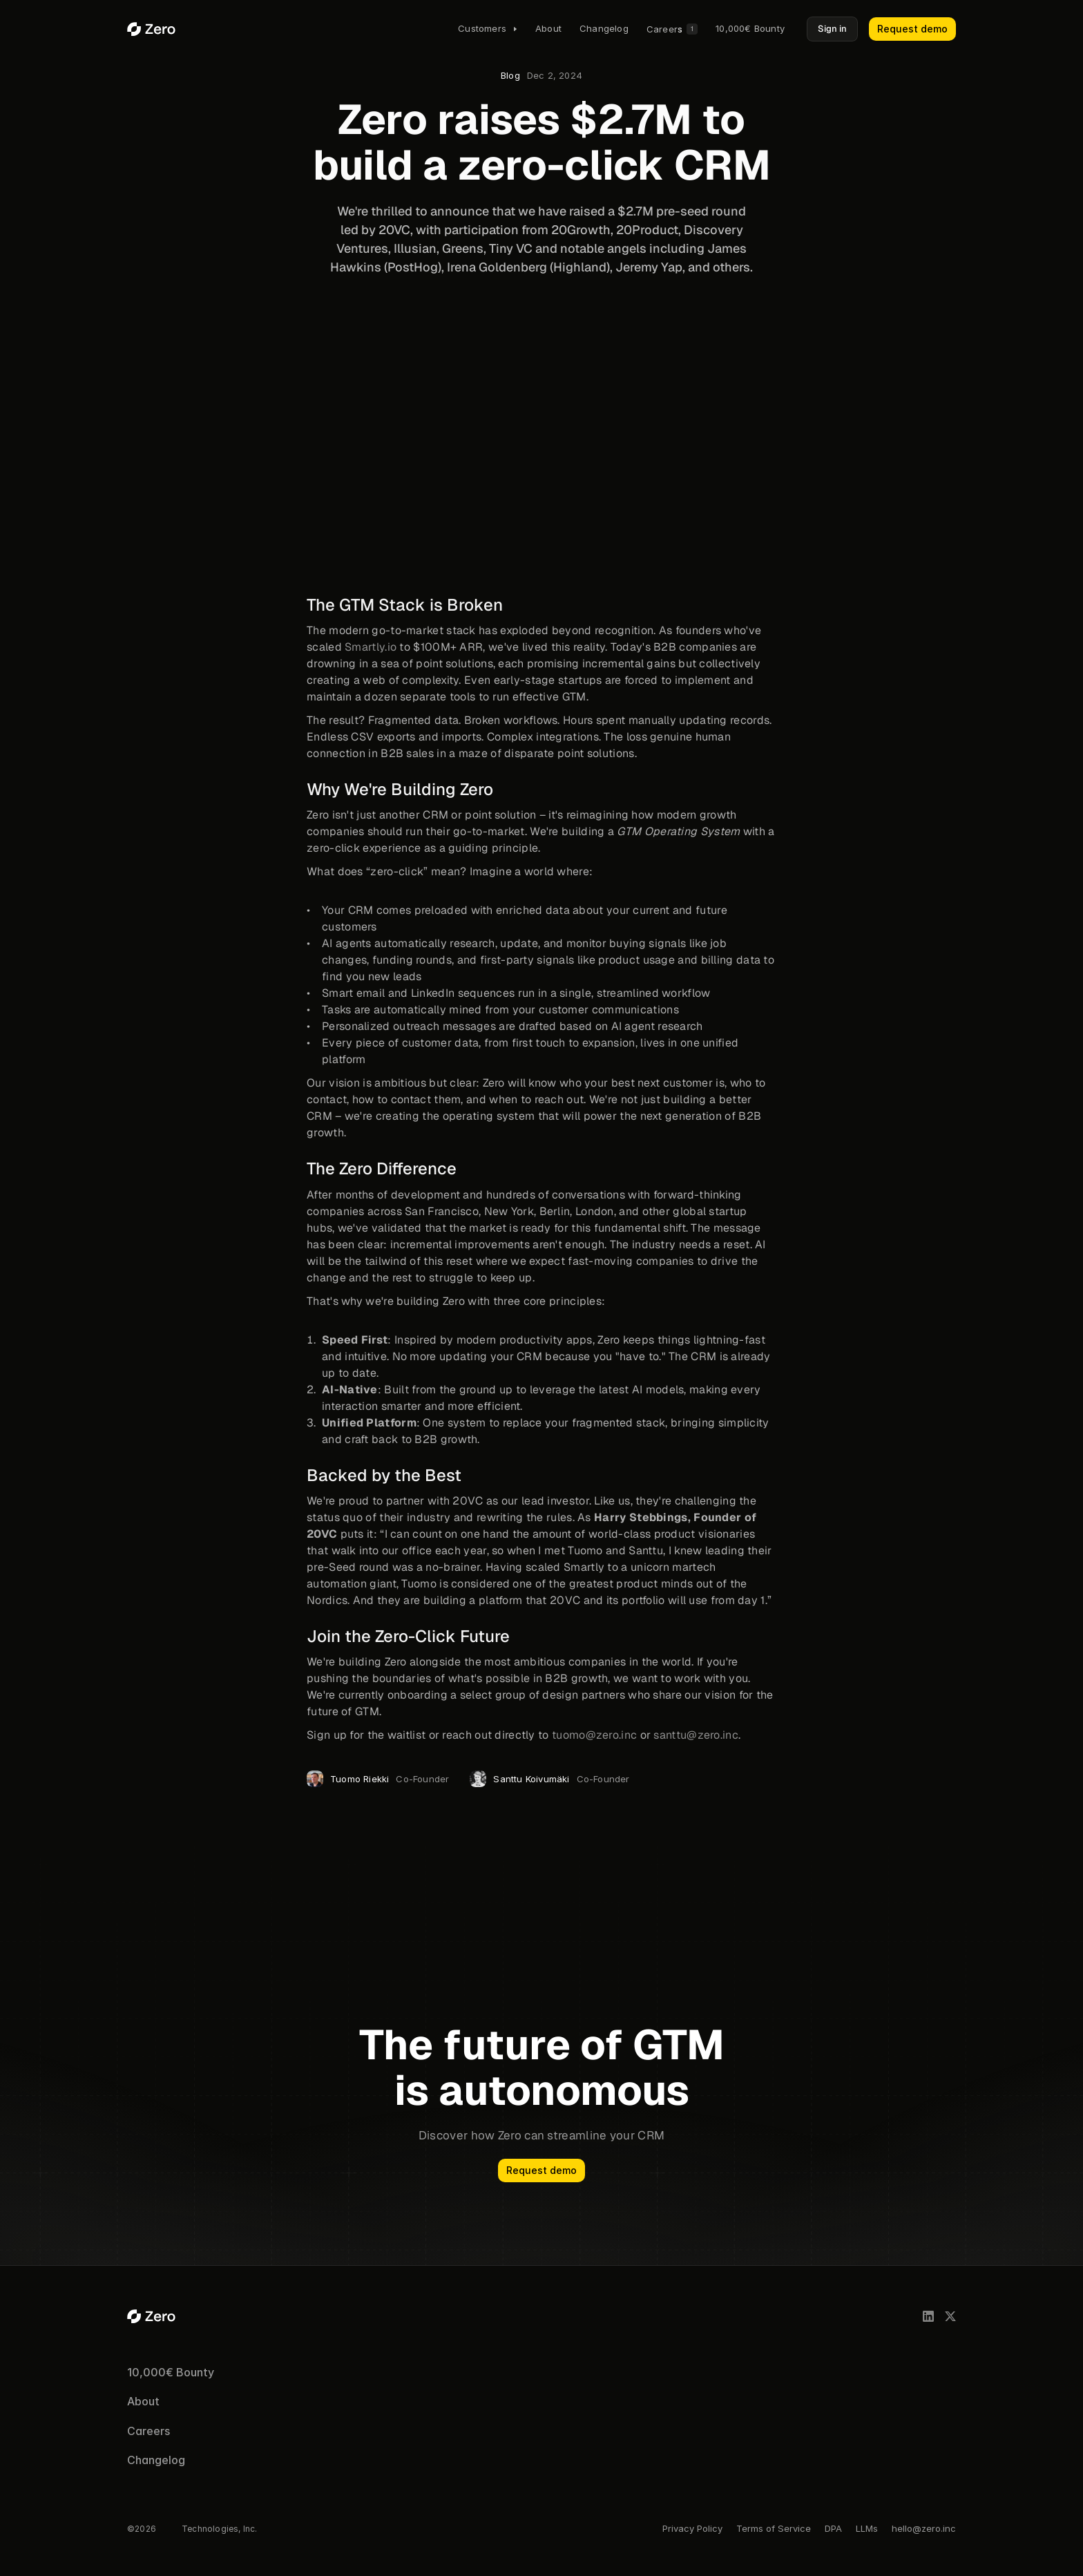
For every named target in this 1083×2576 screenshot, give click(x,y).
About (143, 2401)
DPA (833, 2528)
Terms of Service (773, 2528)
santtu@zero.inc (695, 1735)
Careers (148, 2431)
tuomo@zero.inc (594, 1735)
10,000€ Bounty (170, 2372)
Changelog (156, 2460)
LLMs (867, 2528)
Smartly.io (370, 647)
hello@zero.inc (924, 2528)
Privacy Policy (692, 2528)
